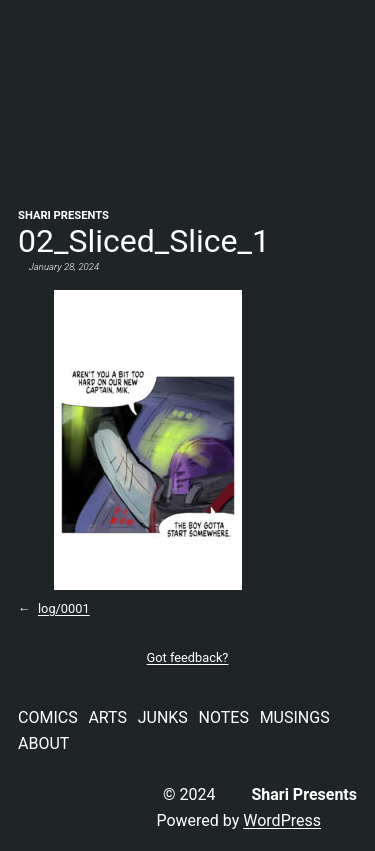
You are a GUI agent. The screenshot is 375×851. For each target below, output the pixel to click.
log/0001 (64, 608)
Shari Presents (63, 215)
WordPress (282, 820)
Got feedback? (188, 657)
